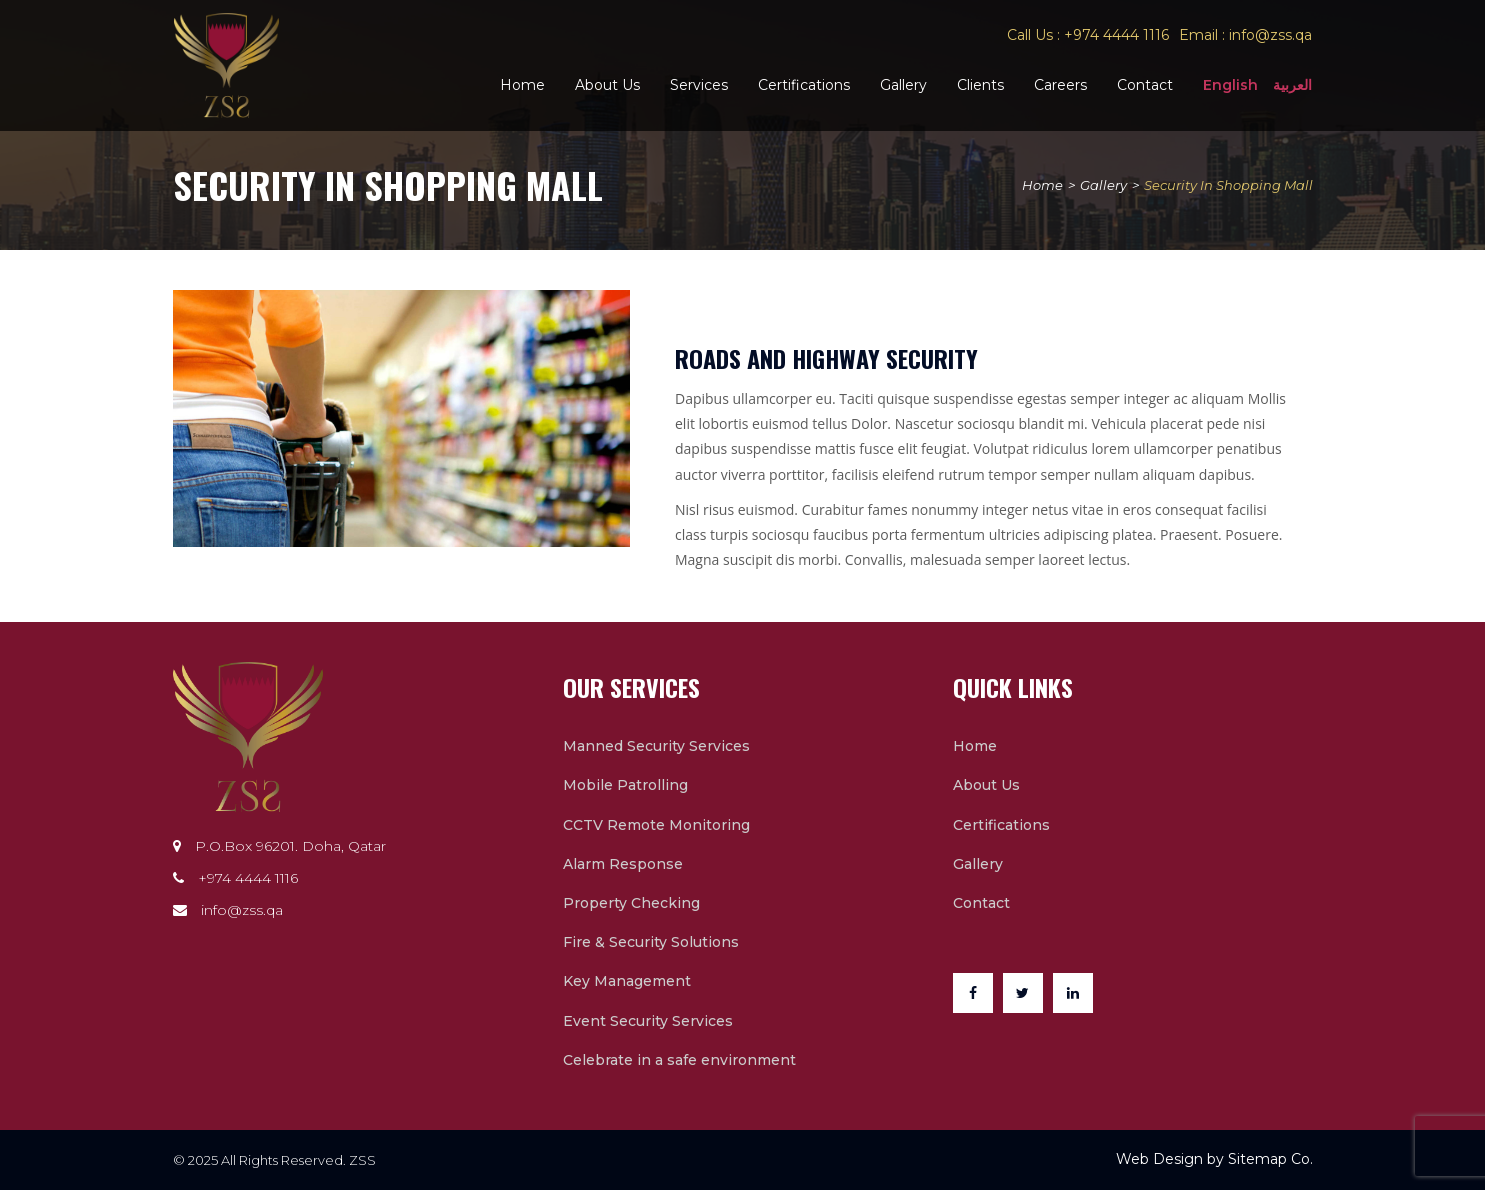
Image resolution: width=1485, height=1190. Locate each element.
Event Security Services (648, 1021)
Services (699, 85)
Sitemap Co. (1270, 1159)
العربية (1292, 85)
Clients (980, 85)
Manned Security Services (656, 746)
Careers (1060, 85)
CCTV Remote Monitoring (656, 825)
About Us (607, 85)
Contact (1145, 85)
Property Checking (631, 903)
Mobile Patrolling (625, 785)
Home (522, 85)
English (1230, 85)
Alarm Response (623, 864)
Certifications (804, 85)
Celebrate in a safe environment (679, 1060)
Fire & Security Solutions (651, 942)
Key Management (627, 981)
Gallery (903, 85)
